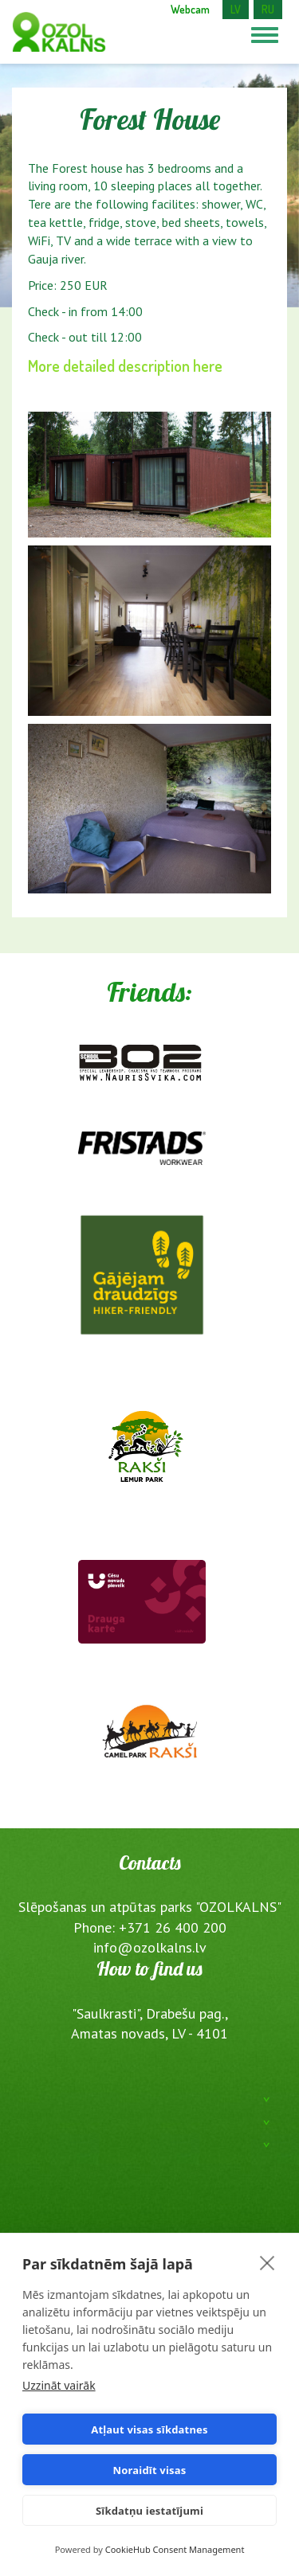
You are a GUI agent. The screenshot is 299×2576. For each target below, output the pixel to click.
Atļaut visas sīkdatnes (149, 2429)
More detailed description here (125, 365)
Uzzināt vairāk (59, 2385)
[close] (267, 2262)
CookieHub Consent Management (175, 2549)
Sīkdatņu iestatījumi (149, 2511)
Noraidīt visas (150, 2470)
